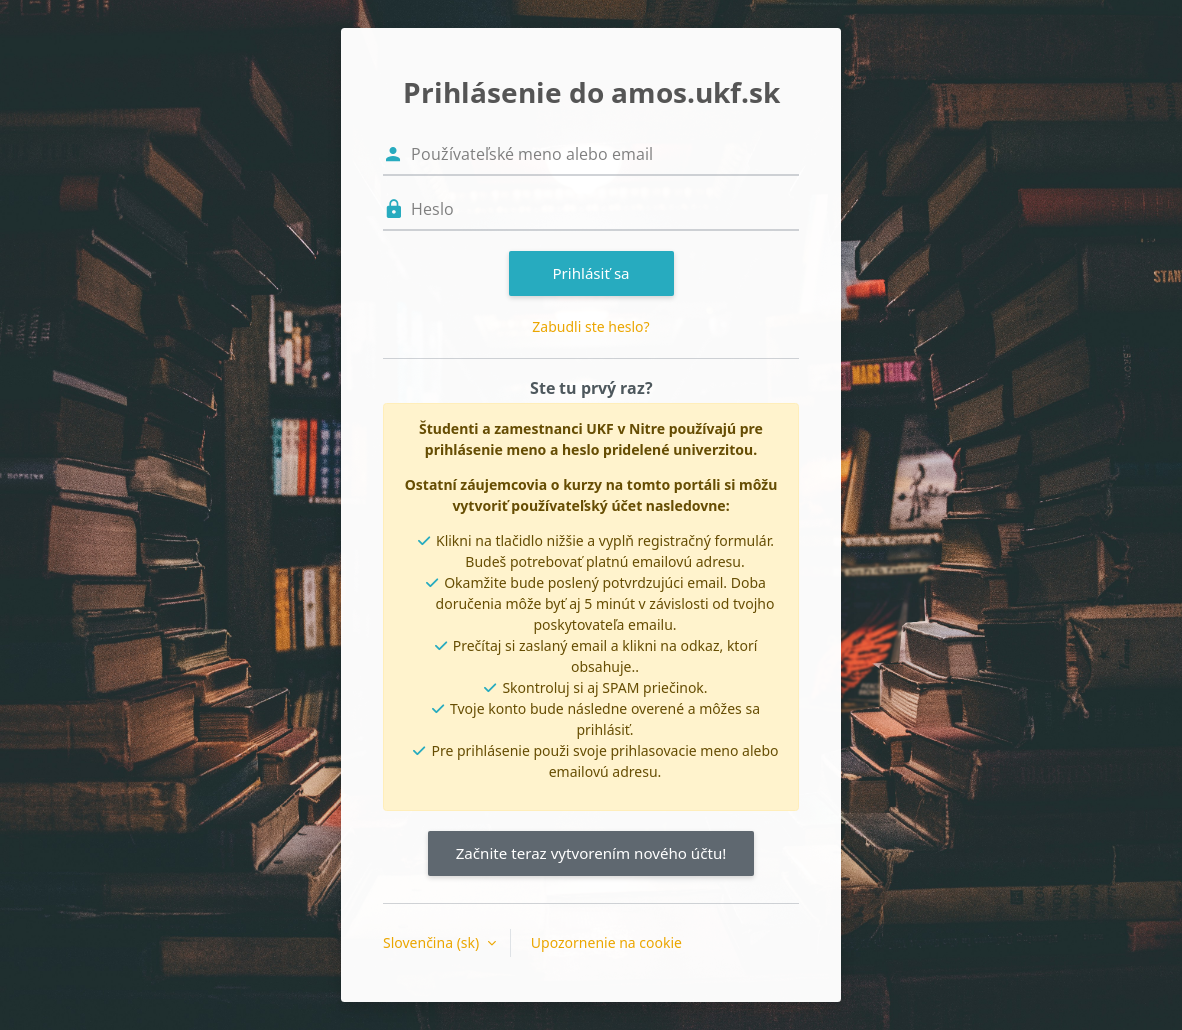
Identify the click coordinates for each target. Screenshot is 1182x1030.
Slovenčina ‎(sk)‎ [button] (433, 942)
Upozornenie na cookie (606, 942)
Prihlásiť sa (590, 273)
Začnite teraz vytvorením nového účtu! (591, 853)
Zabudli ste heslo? (590, 326)
